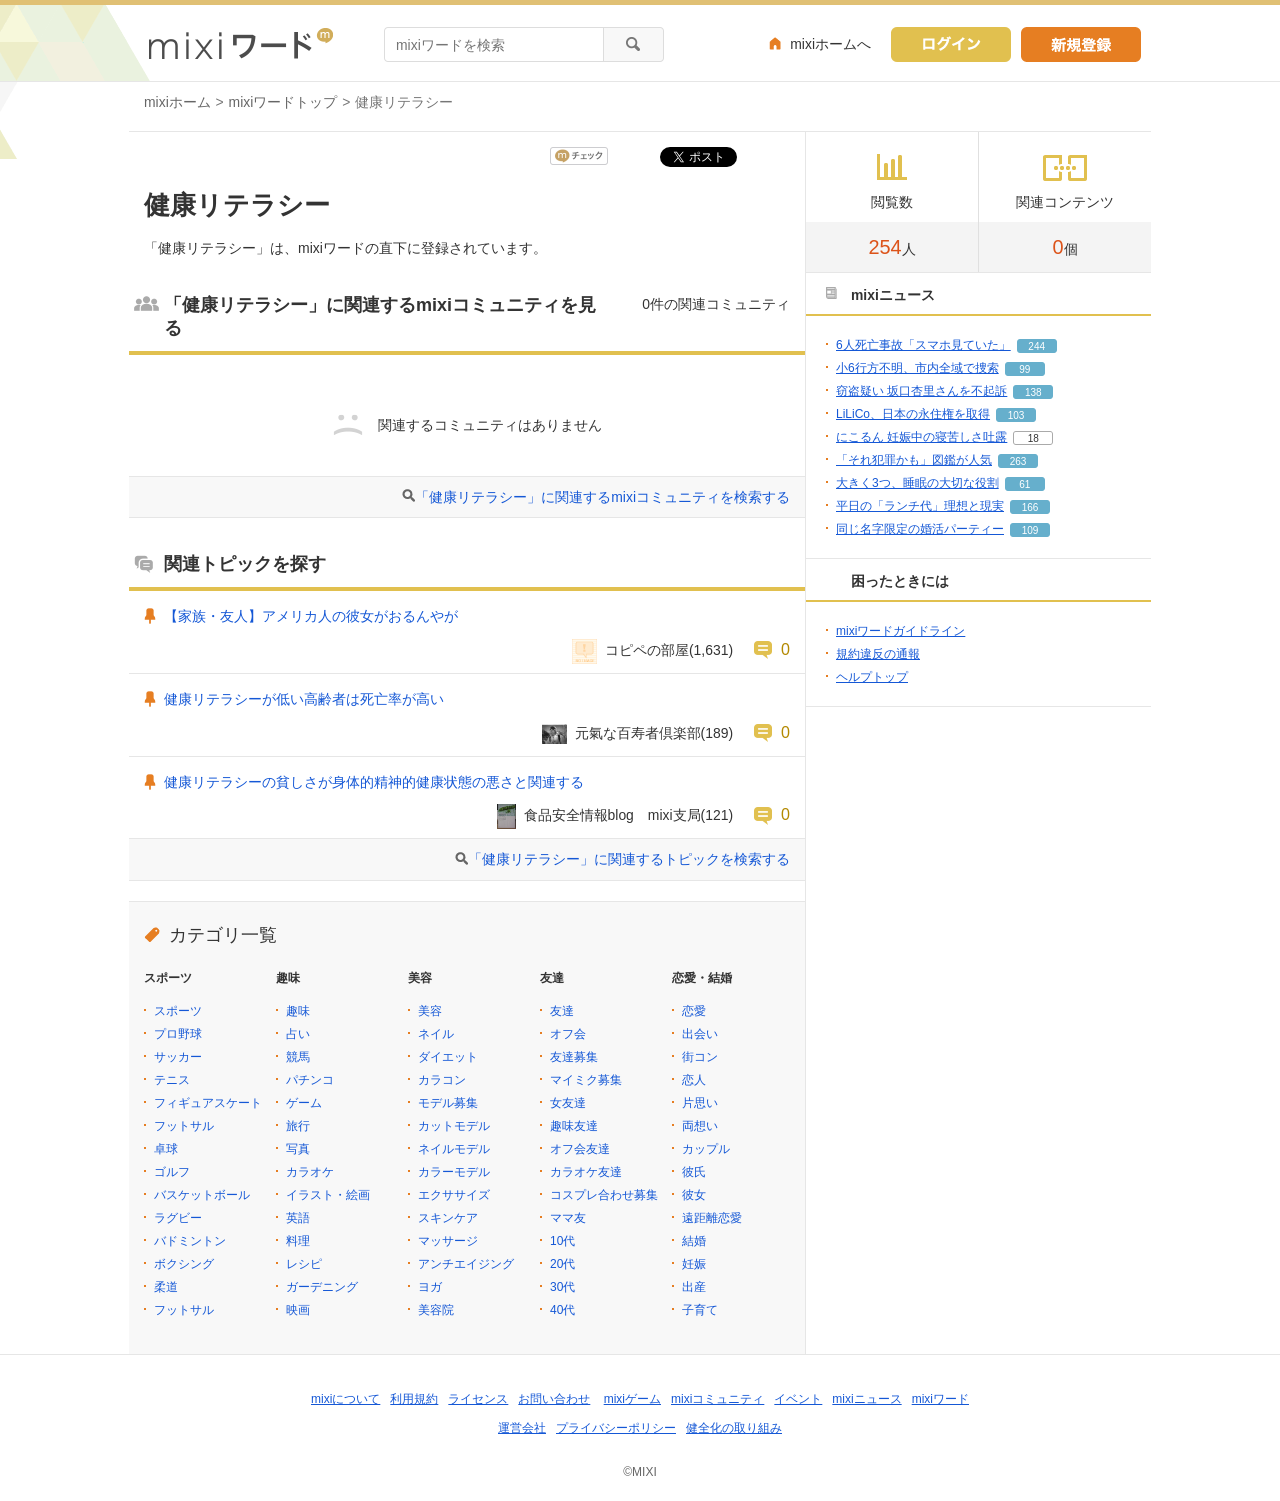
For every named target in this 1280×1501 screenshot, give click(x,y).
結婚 (694, 1241)
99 (1024, 369)
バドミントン (190, 1241)
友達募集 (574, 1057)
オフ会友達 (580, 1149)
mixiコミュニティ (717, 1399)
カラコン (442, 1080)
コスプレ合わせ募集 (604, 1195)
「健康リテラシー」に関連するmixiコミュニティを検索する (602, 497)
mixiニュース (866, 1399)
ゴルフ (172, 1172)
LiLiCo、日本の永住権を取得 (913, 414)
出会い (700, 1034)
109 (1030, 530)
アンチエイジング (466, 1264)
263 (1018, 461)
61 (1024, 484)
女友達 (568, 1103)
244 (1036, 346)
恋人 (694, 1080)
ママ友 (568, 1218)
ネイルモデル (454, 1149)
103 (1016, 415)
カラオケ (310, 1172)
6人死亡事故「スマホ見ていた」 (923, 345)
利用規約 (414, 1399)
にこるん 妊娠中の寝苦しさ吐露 (921, 437)
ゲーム (304, 1103)
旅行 (298, 1126)
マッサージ (448, 1241)
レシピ (304, 1264)
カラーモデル (454, 1172)
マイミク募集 (586, 1080)
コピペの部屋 (647, 650)
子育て (700, 1310)
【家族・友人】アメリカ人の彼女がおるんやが (311, 616)
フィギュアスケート (208, 1103)
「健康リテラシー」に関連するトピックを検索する (629, 859)
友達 (562, 1011)
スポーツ (178, 1011)
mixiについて (345, 1399)
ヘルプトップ (872, 677)
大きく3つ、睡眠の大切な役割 (917, 483)
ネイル (436, 1034)
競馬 (298, 1057)
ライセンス (478, 1399)
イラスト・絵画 (328, 1195)
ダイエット (448, 1057)
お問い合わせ (554, 1399)
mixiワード (940, 1399)
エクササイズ (454, 1195)
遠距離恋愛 (712, 1218)
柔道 (166, 1287)
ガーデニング (322, 1287)
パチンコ (310, 1080)
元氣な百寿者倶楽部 (638, 733)
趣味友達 (574, 1126)
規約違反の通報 (878, 654)
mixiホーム (177, 102)
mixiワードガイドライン (900, 631)
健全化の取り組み (734, 1428)
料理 (298, 1241)
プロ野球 (178, 1034)
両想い (700, 1126)
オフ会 (568, 1034)
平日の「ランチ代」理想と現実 (920, 506)
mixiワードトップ (283, 102)
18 (1033, 438)
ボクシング (184, 1264)
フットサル (184, 1126)
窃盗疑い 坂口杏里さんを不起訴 (921, 391)
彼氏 (694, 1172)
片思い (700, 1103)
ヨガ (430, 1287)
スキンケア (448, 1218)
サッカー (178, 1057)
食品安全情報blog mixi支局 (612, 815)
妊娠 (694, 1264)
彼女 (694, 1195)
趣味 (298, 1011)
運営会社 (522, 1428)
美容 (430, 1011)
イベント (798, 1399)
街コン (700, 1057)
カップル (706, 1149)
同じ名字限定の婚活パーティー (920, 529)
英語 (298, 1218)
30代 (562, 1287)
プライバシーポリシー (616, 1428)
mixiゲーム (632, 1399)
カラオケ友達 (586, 1172)
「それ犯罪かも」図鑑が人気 (914, 460)
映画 (298, 1310)
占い (298, 1034)
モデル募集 (448, 1103)
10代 (562, 1241)
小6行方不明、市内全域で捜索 (917, 368)
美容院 (436, 1310)
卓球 (166, 1149)
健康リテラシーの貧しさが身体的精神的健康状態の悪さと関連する (374, 782)
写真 (298, 1149)
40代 (562, 1310)
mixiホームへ (830, 44)
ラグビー (178, 1218)
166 (1030, 507)
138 (1033, 392)
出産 (694, 1287)
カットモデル (454, 1126)
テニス (172, 1080)
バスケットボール (202, 1195)
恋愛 (694, 1011)
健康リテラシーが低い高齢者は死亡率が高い (304, 699)
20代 (562, 1264)
